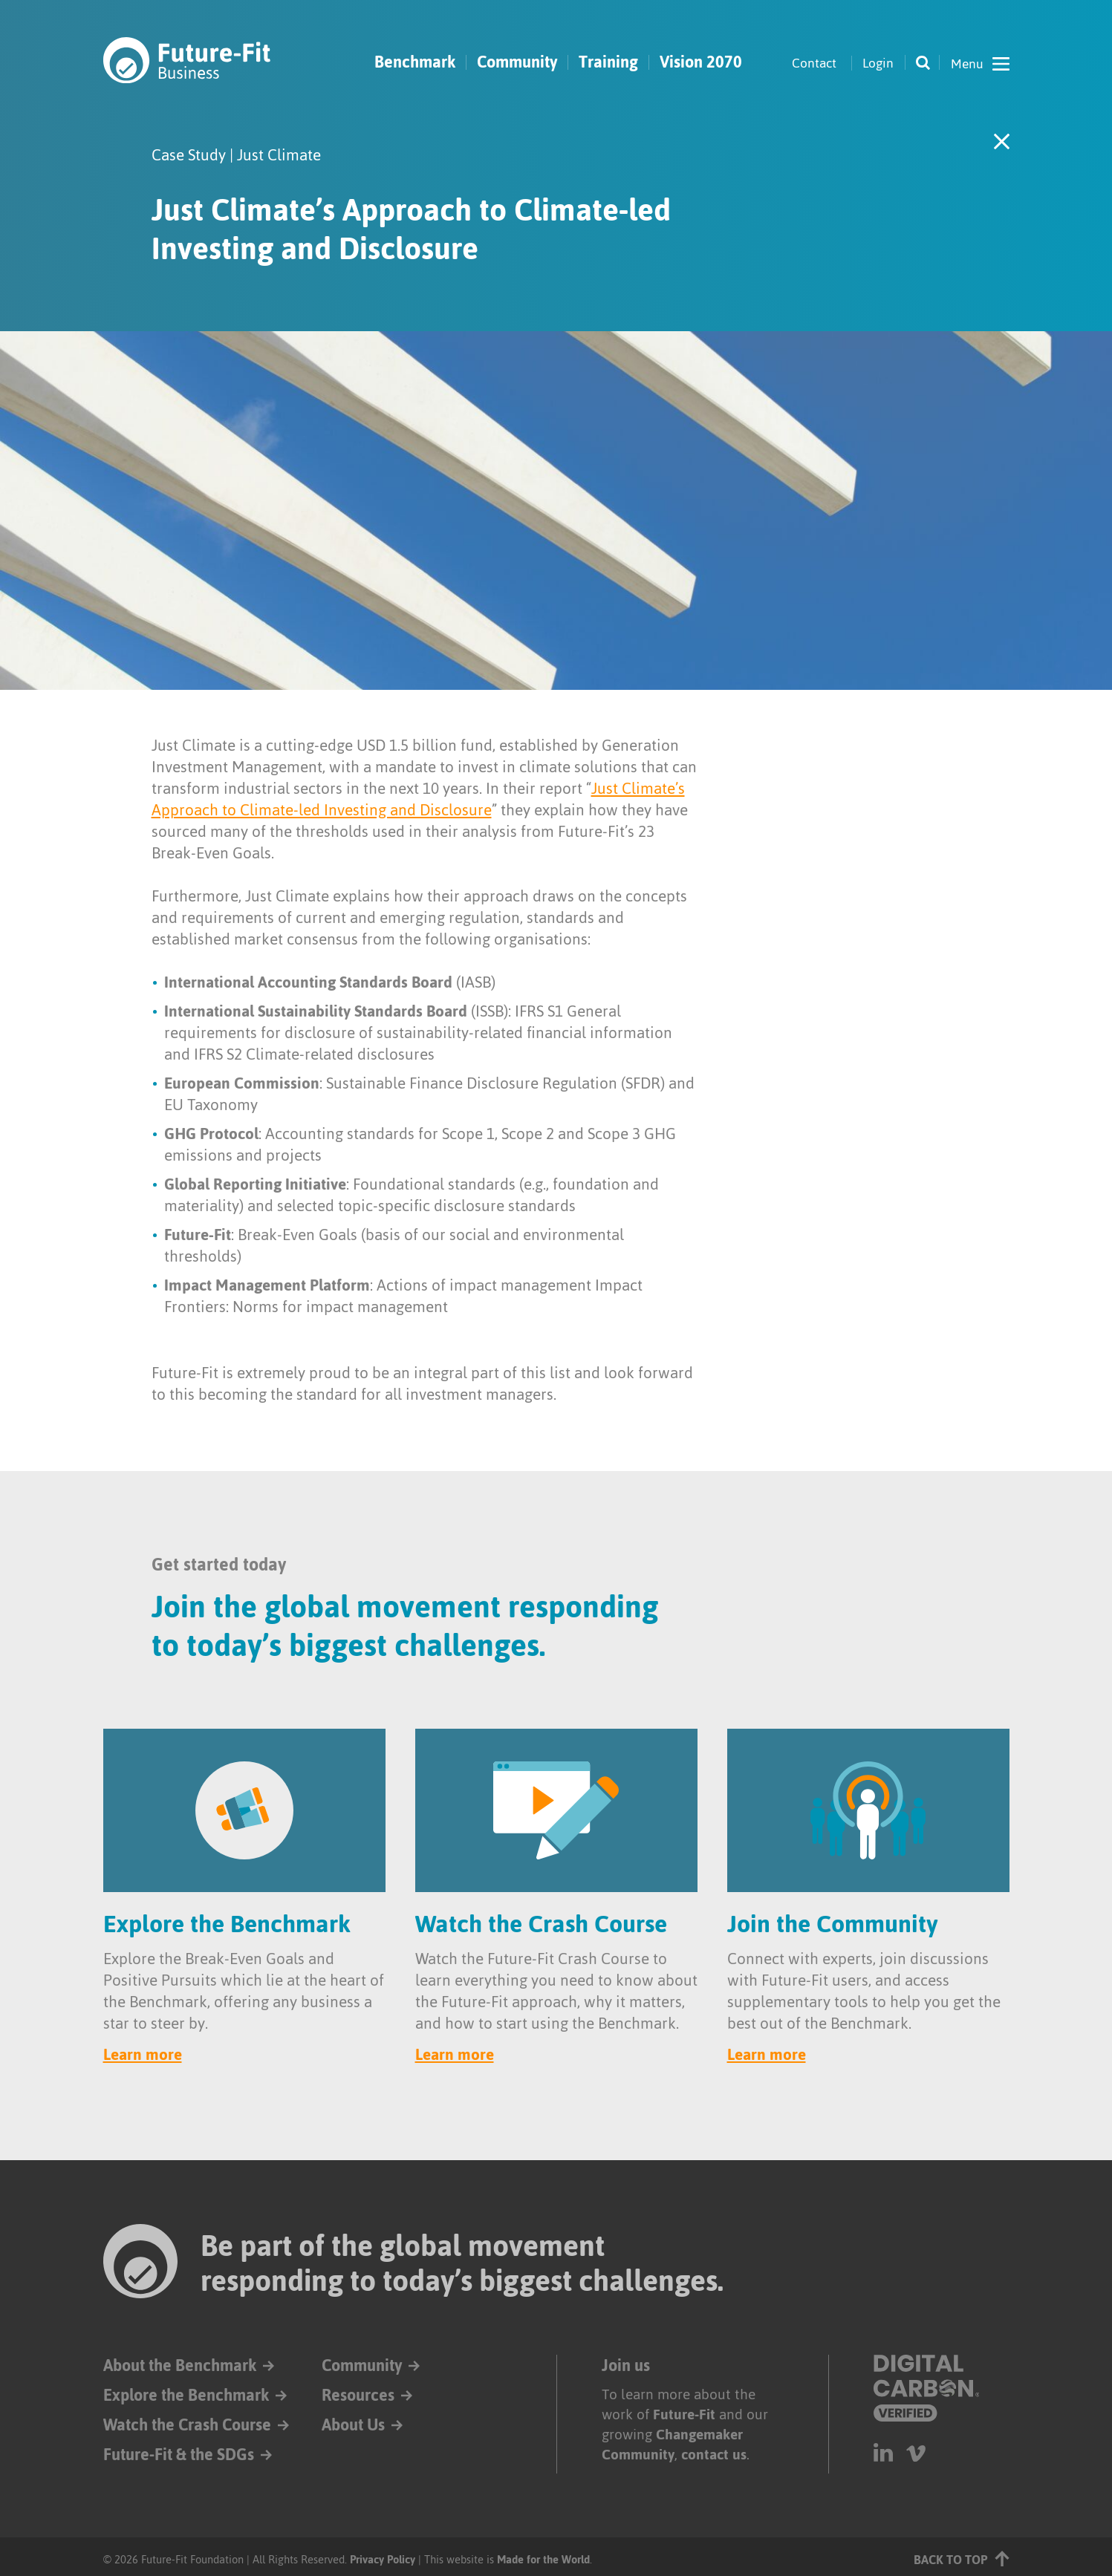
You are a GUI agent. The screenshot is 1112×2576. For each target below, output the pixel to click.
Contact (814, 63)
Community (517, 62)
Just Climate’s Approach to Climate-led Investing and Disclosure (418, 799)
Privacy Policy (382, 2559)
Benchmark (414, 62)
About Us (353, 2425)
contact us (714, 2454)
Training (608, 62)
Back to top (961, 2558)
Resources (358, 2395)
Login (878, 63)
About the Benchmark (179, 2365)
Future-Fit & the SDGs (178, 2455)
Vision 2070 (701, 62)
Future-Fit (684, 2414)
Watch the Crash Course (187, 2425)
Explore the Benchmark (186, 2395)
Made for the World (543, 2559)
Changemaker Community (672, 2444)
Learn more (142, 2054)
